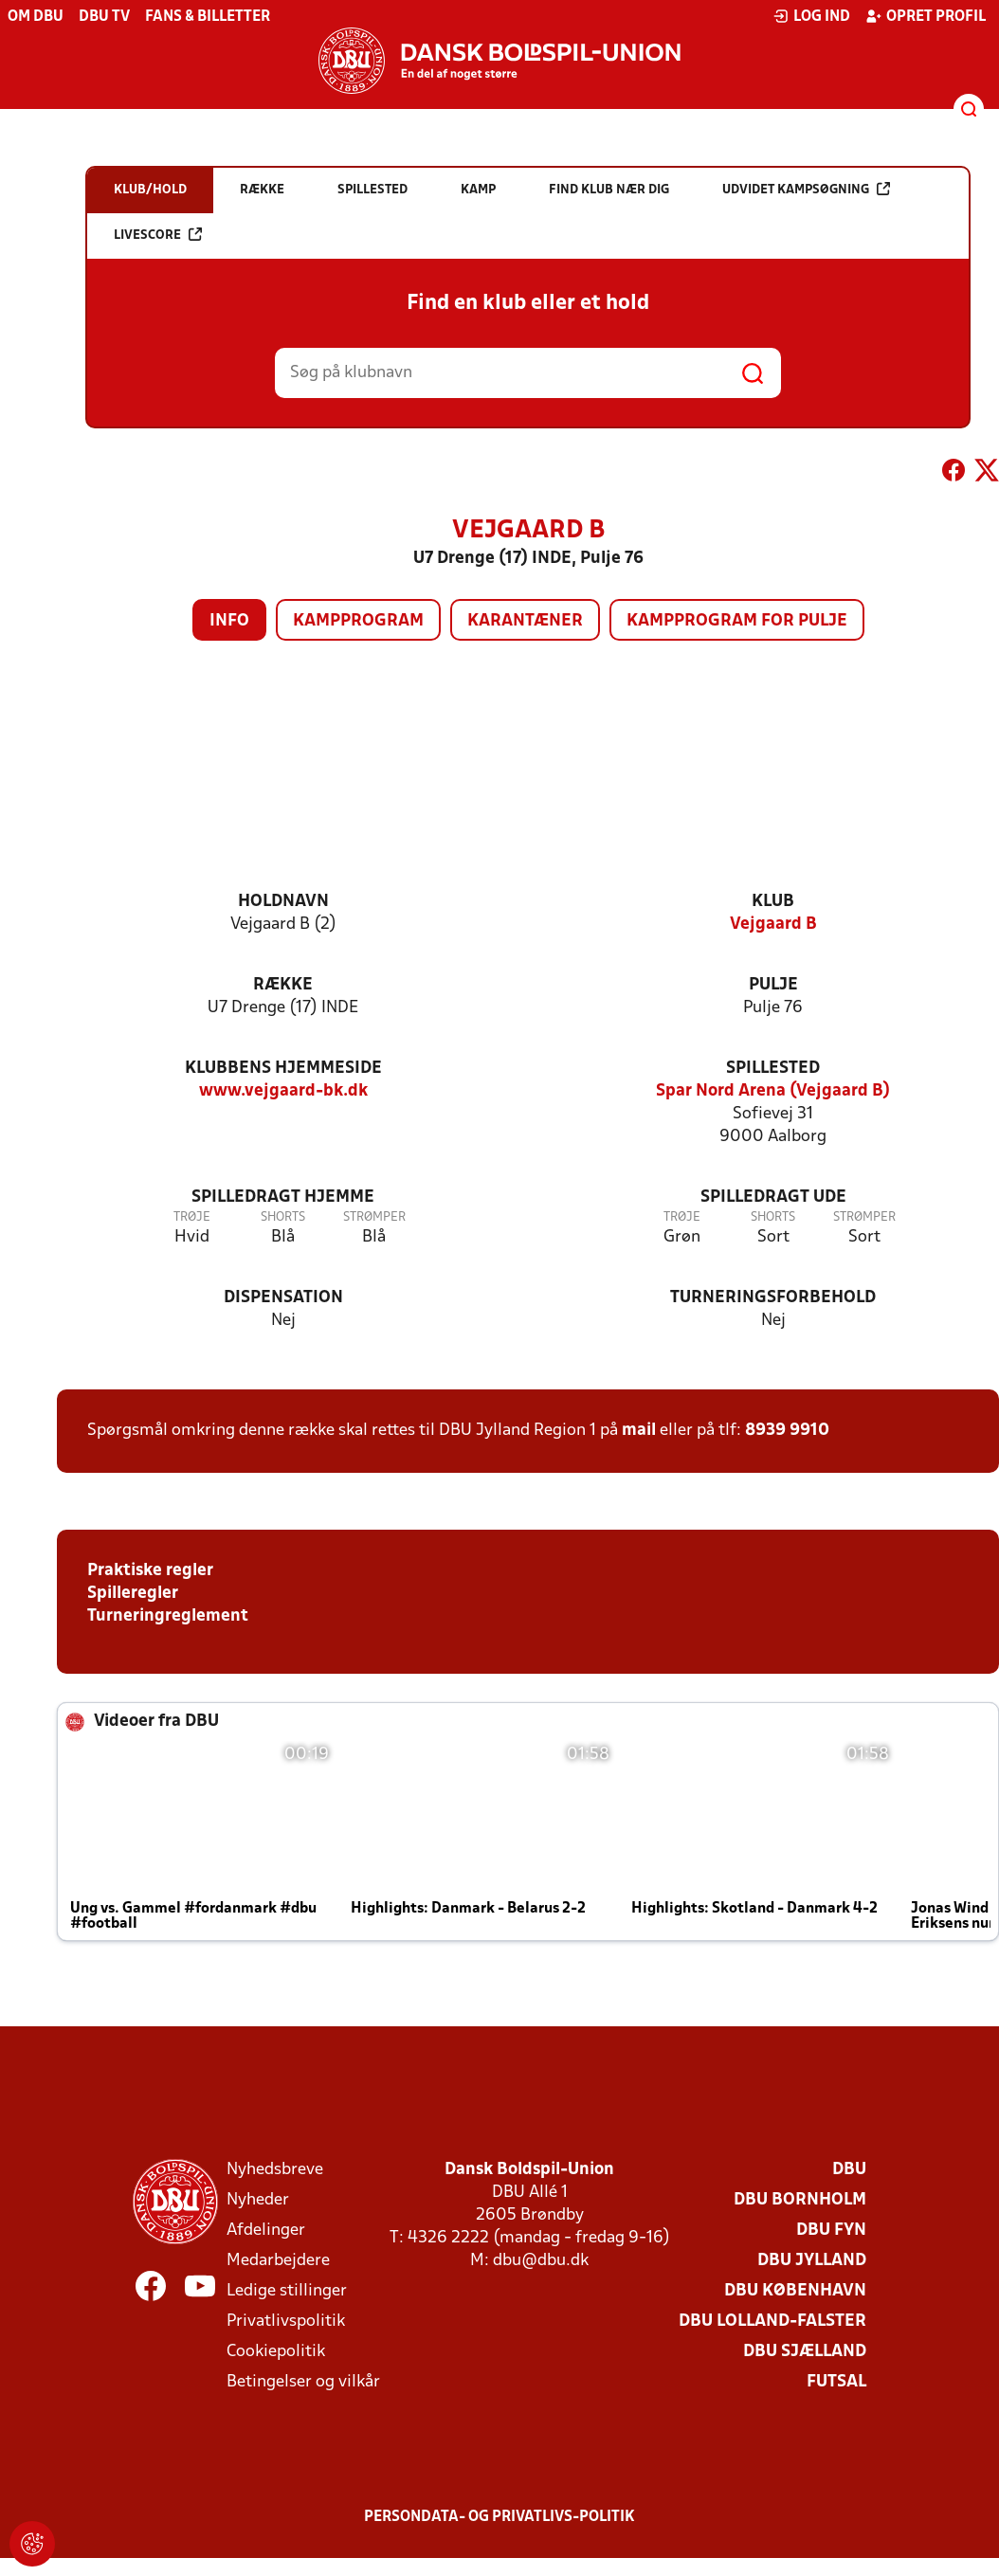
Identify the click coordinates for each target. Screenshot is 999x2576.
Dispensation (283, 1298)
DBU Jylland (811, 2261)
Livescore (158, 234)
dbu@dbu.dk (541, 2261)
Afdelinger (266, 2230)
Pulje (773, 985)
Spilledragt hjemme (282, 1197)
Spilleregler (132, 1594)
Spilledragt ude (773, 1197)
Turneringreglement (167, 1616)
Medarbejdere (278, 2261)
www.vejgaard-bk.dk (283, 1091)
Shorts (283, 1217)
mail (639, 1431)
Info (229, 621)
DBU (849, 2170)
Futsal (836, 2382)
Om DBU (36, 17)
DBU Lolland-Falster (772, 2321)
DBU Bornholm (800, 2200)
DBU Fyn (831, 2230)
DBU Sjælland (804, 2352)
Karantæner (525, 621)
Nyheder (258, 2200)
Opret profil (925, 16)
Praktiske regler (150, 1571)
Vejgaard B (773, 924)
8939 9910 (787, 1431)
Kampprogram (358, 621)
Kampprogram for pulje (737, 621)
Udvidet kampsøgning (806, 189)
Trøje (191, 1217)
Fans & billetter (207, 17)
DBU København (795, 2291)
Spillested (773, 1069)
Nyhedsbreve (275, 2170)
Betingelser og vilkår (303, 2382)
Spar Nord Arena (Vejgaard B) (773, 1091)
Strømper (374, 1217)
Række (283, 985)
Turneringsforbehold (773, 1298)
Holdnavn (283, 902)
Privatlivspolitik (286, 2321)
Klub (773, 902)
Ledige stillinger (287, 2291)
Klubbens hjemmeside (283, 1069)
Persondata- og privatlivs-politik (499, 2517)
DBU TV (104, 17)
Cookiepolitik (276, 2352)
